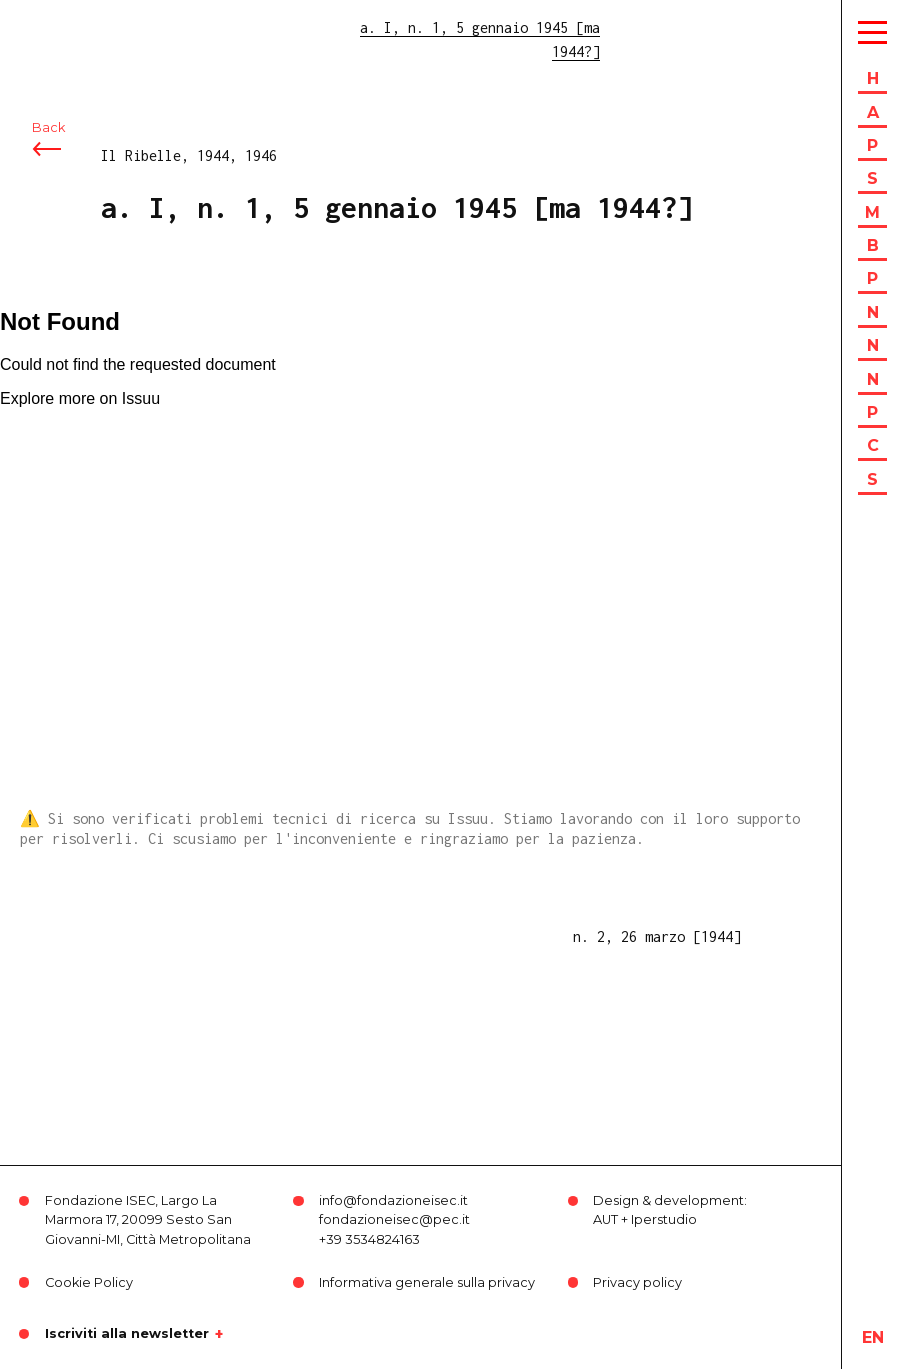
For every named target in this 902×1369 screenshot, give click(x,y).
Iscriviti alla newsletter (127, 1334)
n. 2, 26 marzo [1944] (657, 936)
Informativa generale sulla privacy (427, 1282)
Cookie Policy (89, 1282)
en (873, 1337)
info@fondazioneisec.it (393, 1200)
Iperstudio (664, 1219)
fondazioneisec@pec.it (394, 1219)
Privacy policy (637, 1282)
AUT (605, 1219)
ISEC (68, 27)
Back (48, 127)
